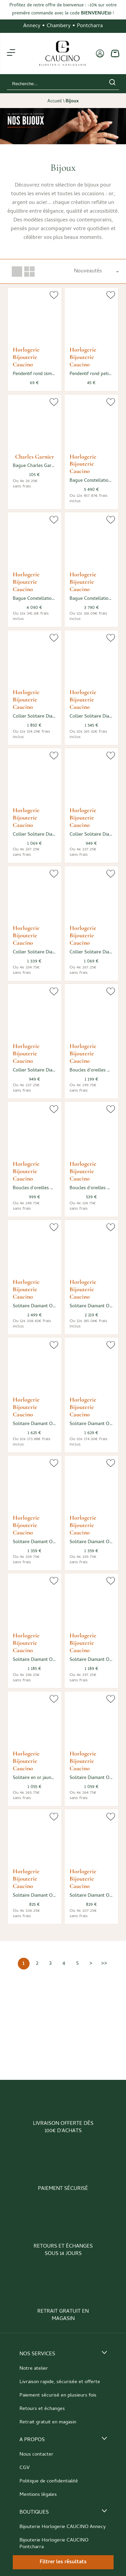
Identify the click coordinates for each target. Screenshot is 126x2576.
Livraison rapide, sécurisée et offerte (59, 2382)
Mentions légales (38, 2494)
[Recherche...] (52, 84)
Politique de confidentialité (48, 2481)
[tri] (96, 271)
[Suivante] (91, 1963)
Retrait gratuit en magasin (47, 2422)
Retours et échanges (42, 2409)
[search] (112, 83)
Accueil (54, 102)
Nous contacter (36, 2454)
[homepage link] (62, 53)
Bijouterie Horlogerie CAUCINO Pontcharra (53, 2544)
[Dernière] (104, 1963)
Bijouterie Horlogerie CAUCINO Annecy (62, 2527)
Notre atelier (33, 2368)
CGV (24, 2468)
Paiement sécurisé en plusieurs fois (57, 2395)
